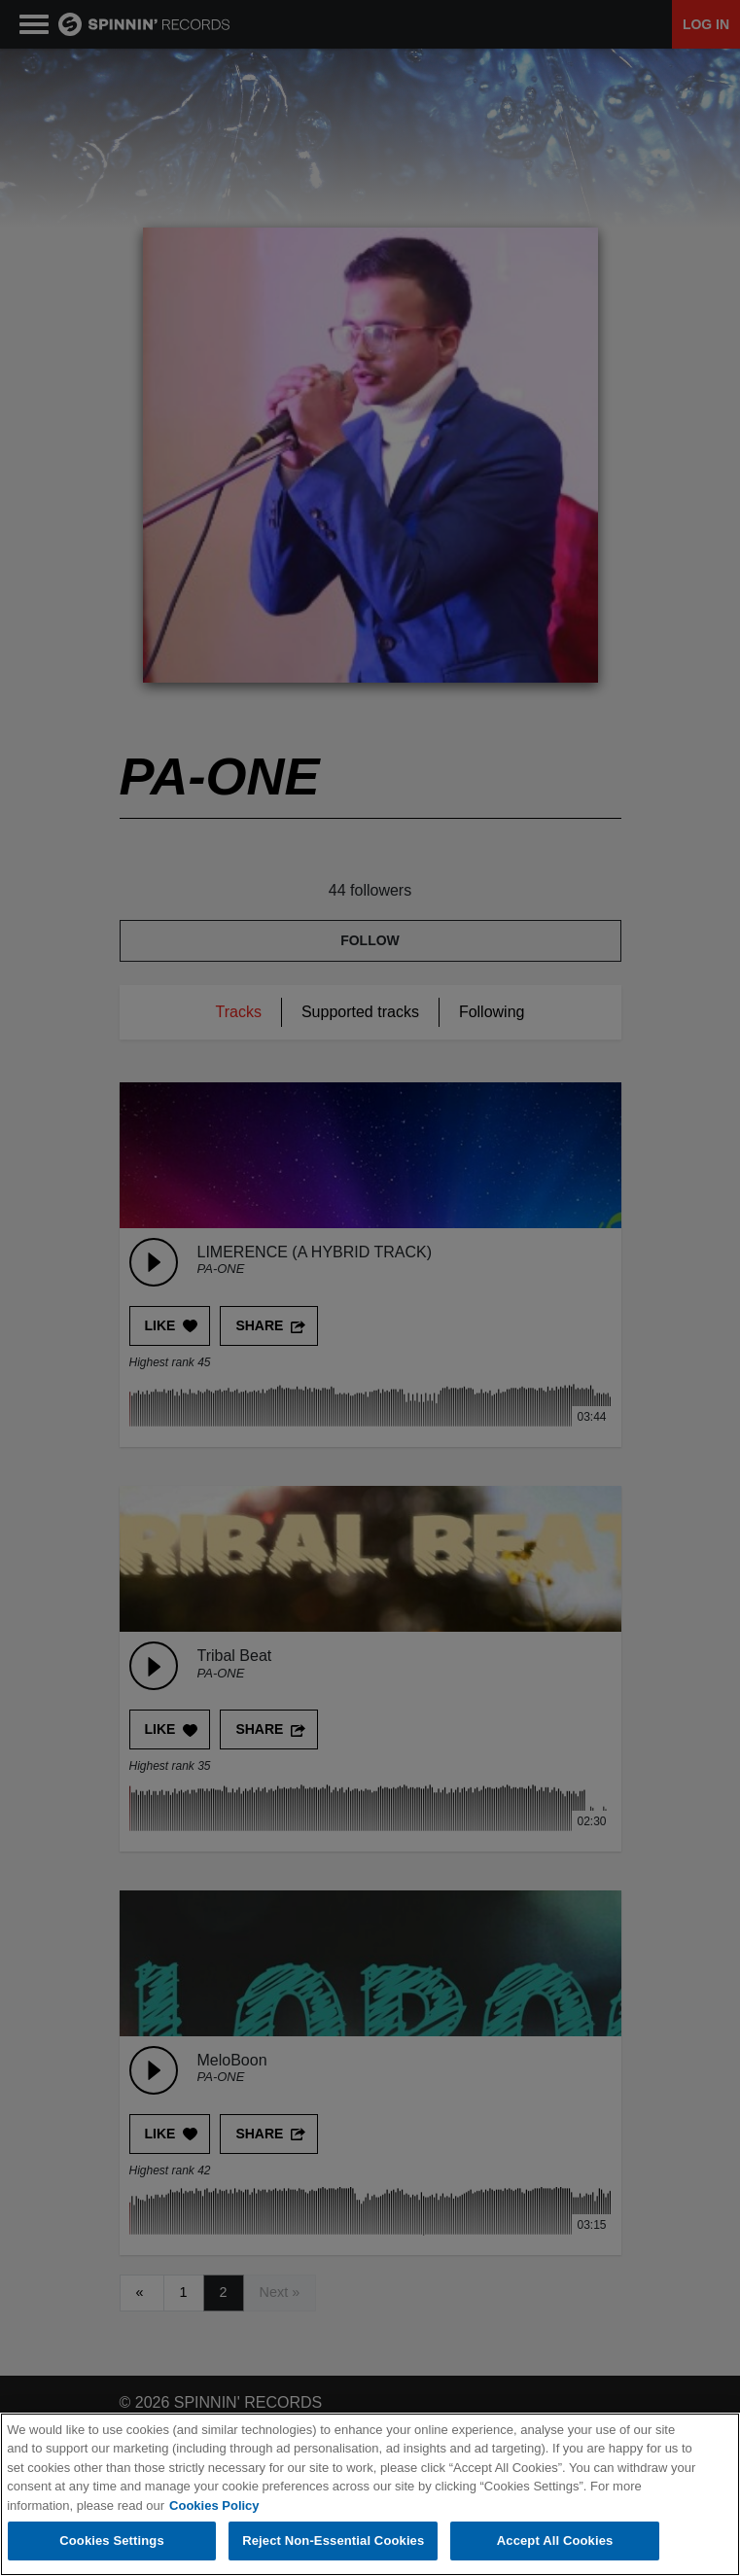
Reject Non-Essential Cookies (333, 2541)
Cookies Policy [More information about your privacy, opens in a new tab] (214, 2505)
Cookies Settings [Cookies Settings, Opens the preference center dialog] (111, 2541)
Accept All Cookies (555, 2541)
